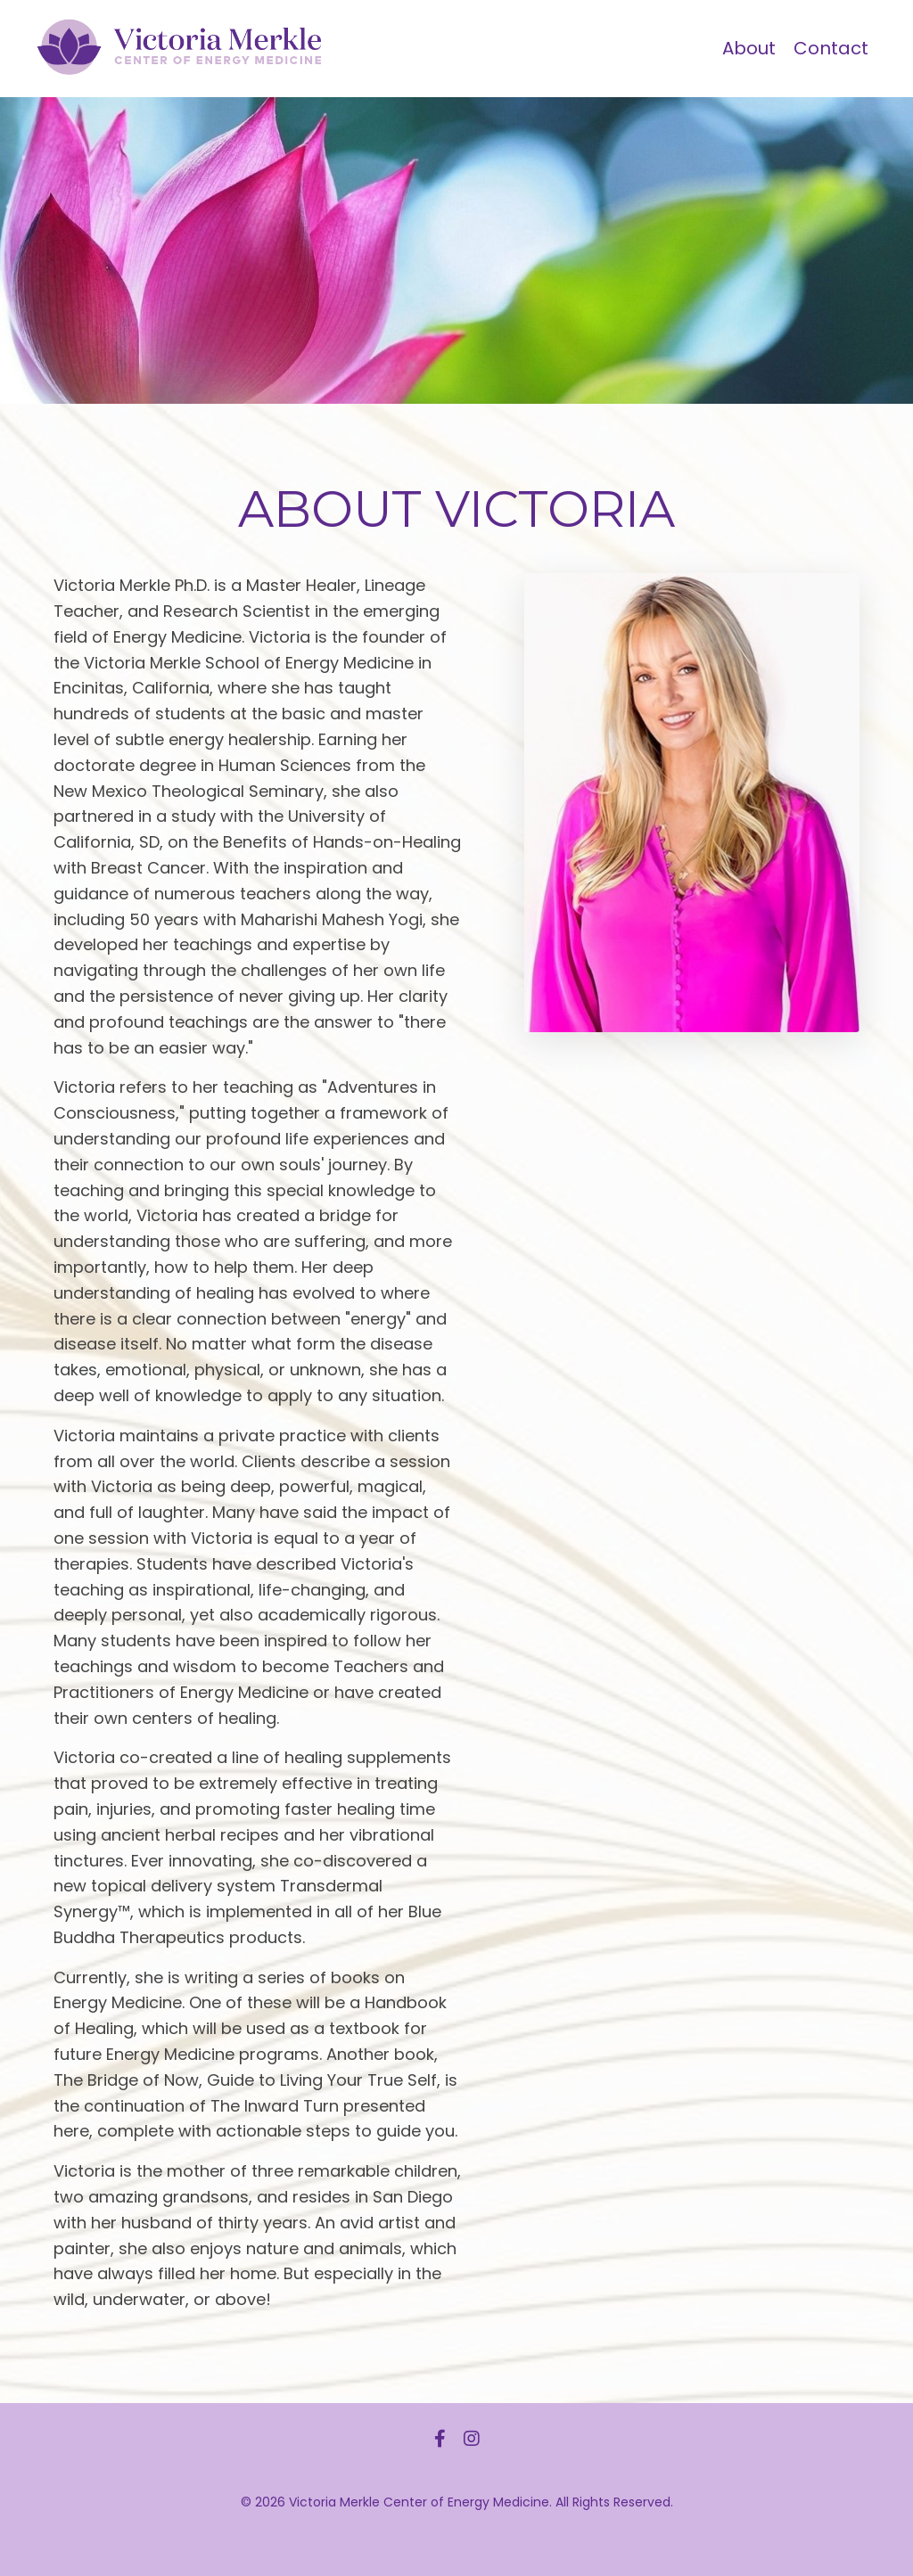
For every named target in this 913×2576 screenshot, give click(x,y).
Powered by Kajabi (456, 2530)
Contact (831, 48)
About (749, 48)
